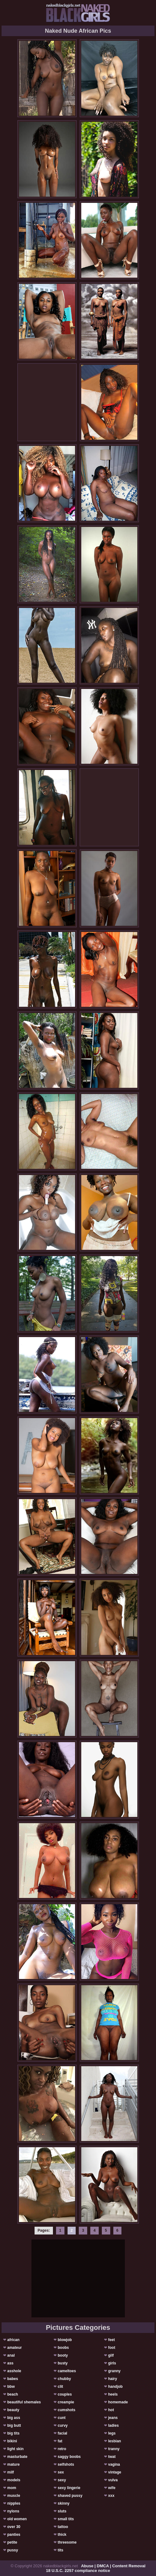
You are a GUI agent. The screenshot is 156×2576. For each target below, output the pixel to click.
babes (12, 2379)
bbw (11, 2386)
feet (111, 2340)
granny (114, 2371)
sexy (62, 2480)
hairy (112, 2379)
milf (10, 2472)
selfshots (66, 2464)
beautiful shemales (24, 2402)
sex (61, 2472)
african (13, 2340)
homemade (118, 2402)
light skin (15, 2449)
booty (63, 2355)
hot (111, 2410)
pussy (12, 2550)
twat (112, 2456)
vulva (113, 2480)
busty (63, 2363)
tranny (114, 2449)
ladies (113, 2425)
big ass (13, 2418)
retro (62, 2449)
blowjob (65, 2340)
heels (113, 2394)
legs (112, 2433)
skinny (63, 2503)
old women (17, 2519)
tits (60, 2550)
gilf (111, 2355)
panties (13, 2534)
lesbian (114, 2441)
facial (62, 2433)
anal (11, 2355)
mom (11, 2488)
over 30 (13, 2527)
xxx (111, 2495)
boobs (63, 2347)
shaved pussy (70, 2495)
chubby (64, 2379)
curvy (63, 2425)
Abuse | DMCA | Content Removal (113, 2566)
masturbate (17, 2456)
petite (12, 2542)
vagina (114, 2464)
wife (111, 2488)
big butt (14, 2425)
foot (111, 2347)
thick (62, 2534)
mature (13, 2464)
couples (65, 2394)
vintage (114, 2472)
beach (12, 2394)
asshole (14, 2371)
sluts (62, 2511)
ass (10, 2363)
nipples (13, 2503)
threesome (67, 2542)
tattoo (63, 2527)
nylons (13, 2511)
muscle (13, 2495)
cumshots (66, 2410)
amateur (14, 2347)
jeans (113, 2418)
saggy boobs (69, 2456)
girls (112, 2363)
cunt (61, 2418)
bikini (12, 2441)
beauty (13, 2410)
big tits (13, 2433)
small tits (66, 2519)
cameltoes (67, 2371)
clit (60, 2386)
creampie (66, 2402)
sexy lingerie (69, 2488)
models (13, 2480)
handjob (115, 2386)
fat (60, 2441)
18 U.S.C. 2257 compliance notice (78, 2570)
